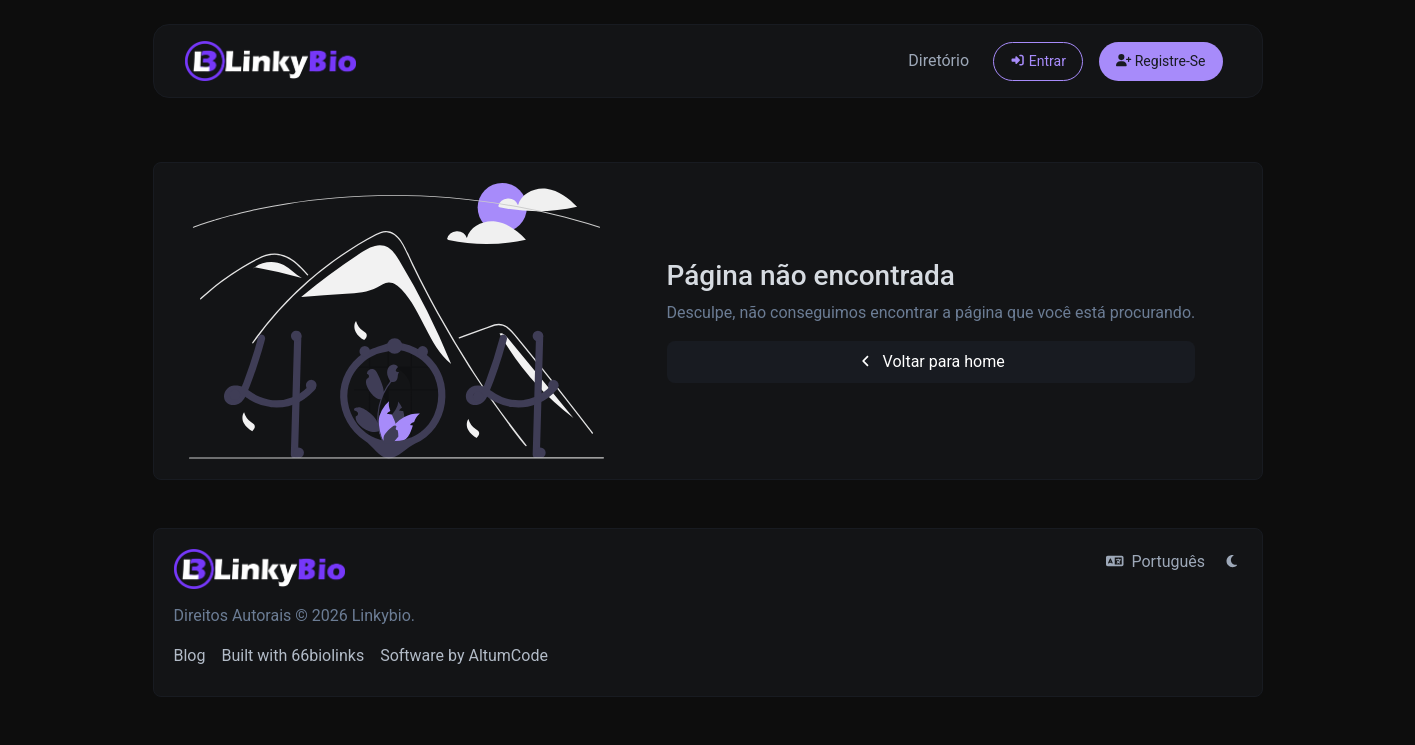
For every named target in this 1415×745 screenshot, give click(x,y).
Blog (190, 655)
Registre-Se (1161, 61)
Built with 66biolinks (292, 655)
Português (1155, 561)
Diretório (938, 60)
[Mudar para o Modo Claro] (1232, 562)
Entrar (1038, 61)
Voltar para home (931, 361)
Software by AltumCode (464, 655)
